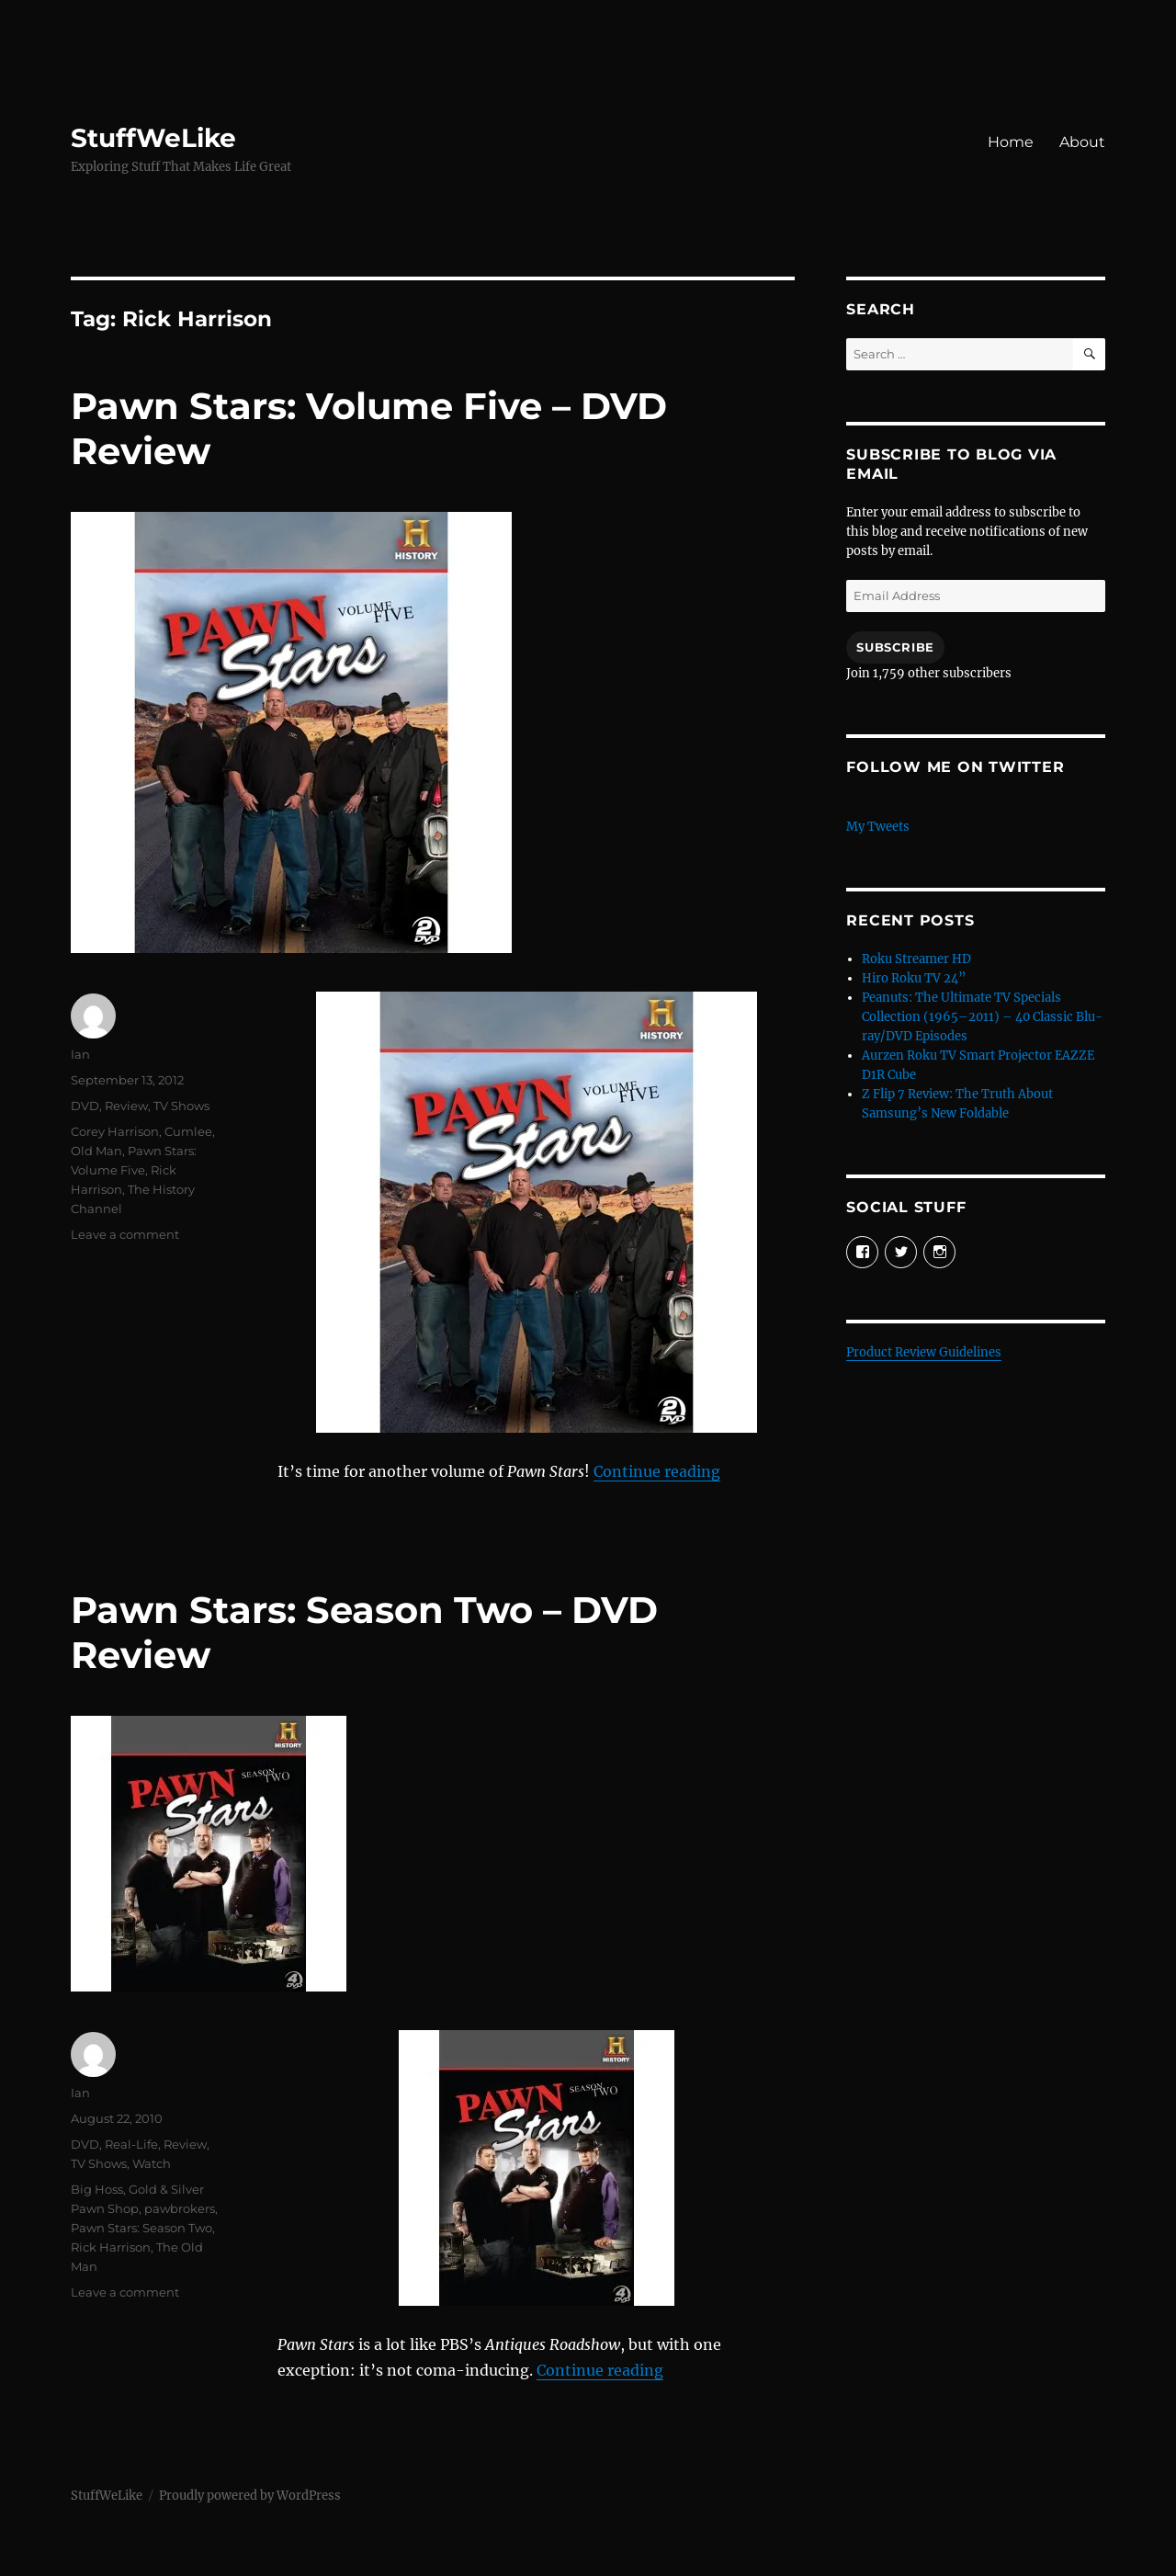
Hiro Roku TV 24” (914, 978)
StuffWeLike (153, 137)
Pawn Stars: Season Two (141, 2227)
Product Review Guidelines (923, 1352)
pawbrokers (179, 2208)
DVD (85, 1105)
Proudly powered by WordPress (250, 2495)
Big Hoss (97, 2189)
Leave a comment (125, 1234)
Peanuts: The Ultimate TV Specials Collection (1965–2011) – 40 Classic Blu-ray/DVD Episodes (982, 1017)
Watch (151, 2163)
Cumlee (188, 1131)
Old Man (96, 1150)
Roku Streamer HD (916, 959)
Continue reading (657, 1471)
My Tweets (878, 826)
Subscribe (894, 647)
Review (126, 1105)
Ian (80, 1054)
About (1082, 142)
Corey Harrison (115, 1131)
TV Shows (181, 1105)
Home (1011, 142)
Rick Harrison (111, 2247)
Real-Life (131, 2144)
